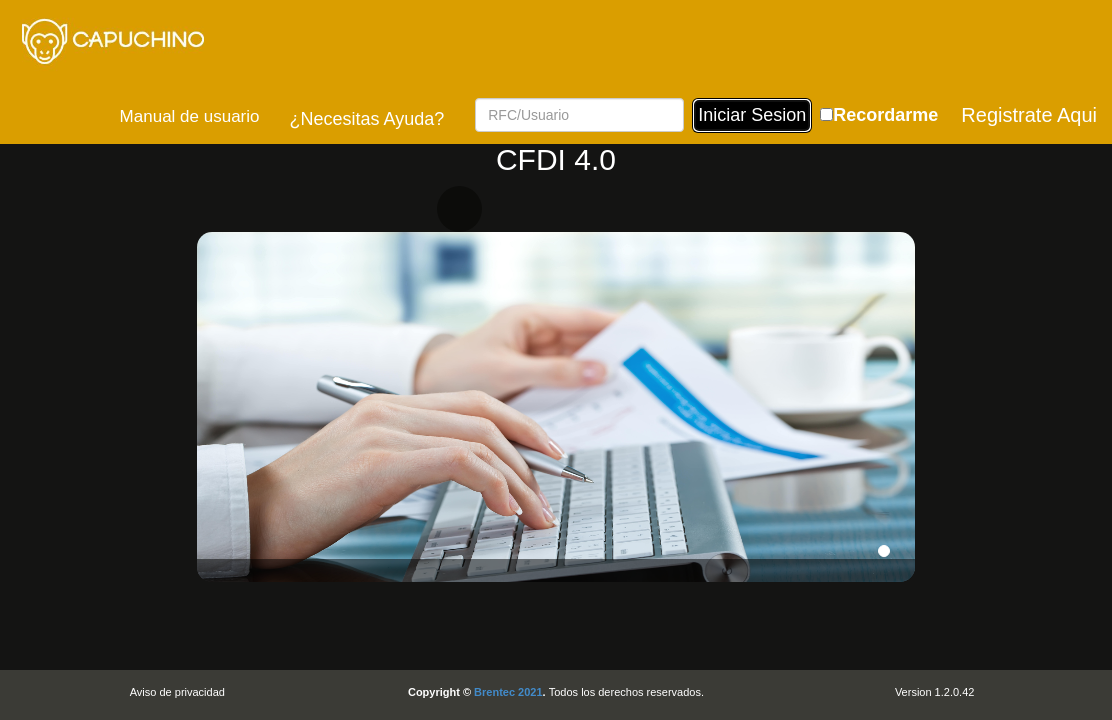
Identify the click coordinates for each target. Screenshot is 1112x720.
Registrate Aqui (1029, 115)
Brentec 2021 (508, 692)
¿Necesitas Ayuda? (366, 119)
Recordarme (885, 115)
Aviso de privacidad (177, 692)
